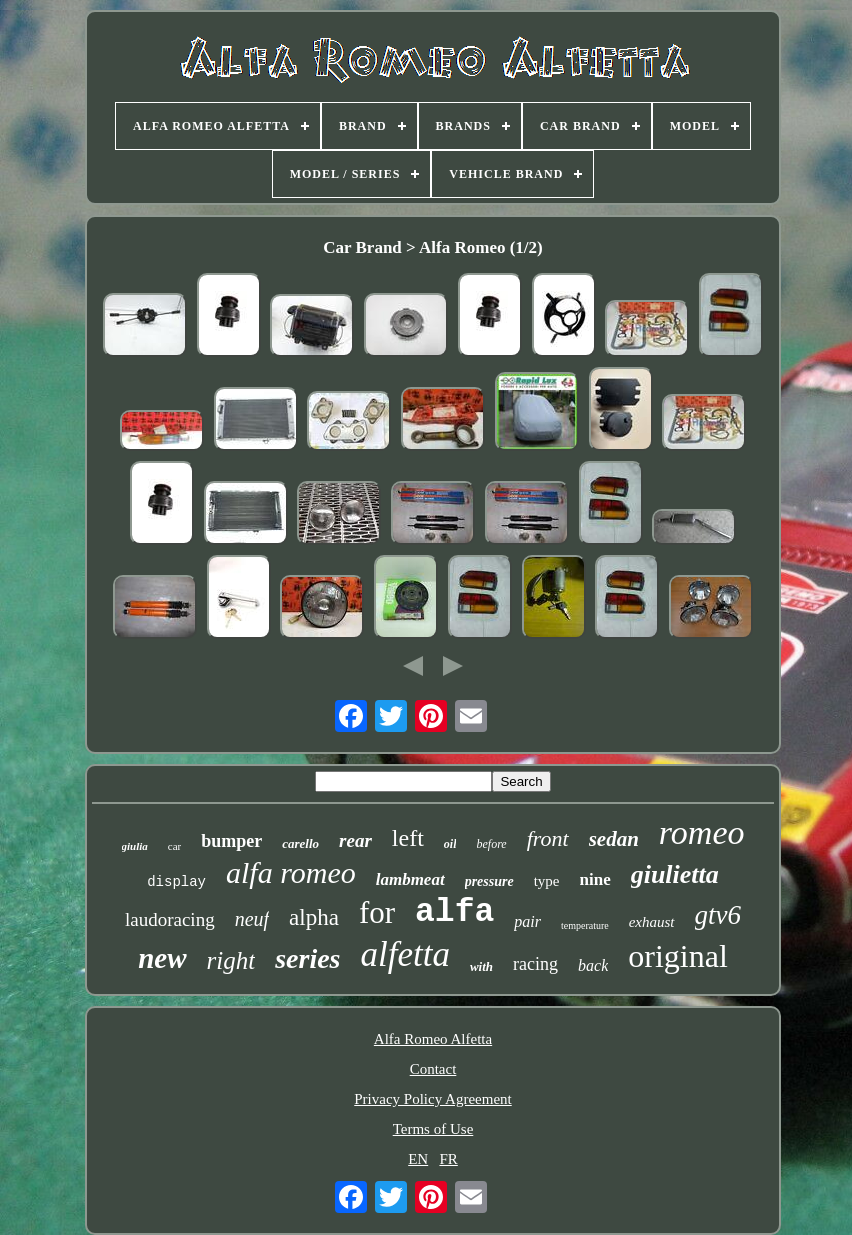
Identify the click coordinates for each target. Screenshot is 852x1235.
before (491, 844)
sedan (614, 839)
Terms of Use (433, 1129)
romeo (702, 832)
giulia (135, 846)
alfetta (405, 954)
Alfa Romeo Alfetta (433, 1039)
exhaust (652, 922)
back (593, 965)
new (162, 958)
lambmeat (410, 879)
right (231, 960)
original (678, 956)
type (547, 881)
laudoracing (170, 919)
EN (418, 1159)
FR (448, 1159)
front (548, 838)
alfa (454, 912)
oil (450, 844)
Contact (433, 1069)
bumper (231, 841)
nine (595, 879)
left (408, 838)
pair (527, 921)
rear (355, 840)
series (307, 958)
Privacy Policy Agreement (432, 1099)
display (176, 882)
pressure (489, 881)
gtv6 (718, 915)
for (377, 912)
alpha (314, 917)
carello (300, 843)
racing (535, 964)
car (174, 846)
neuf (252, 919)
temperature (585, 925)
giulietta (675, 874)
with (481, 966)
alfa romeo (291, 872)
